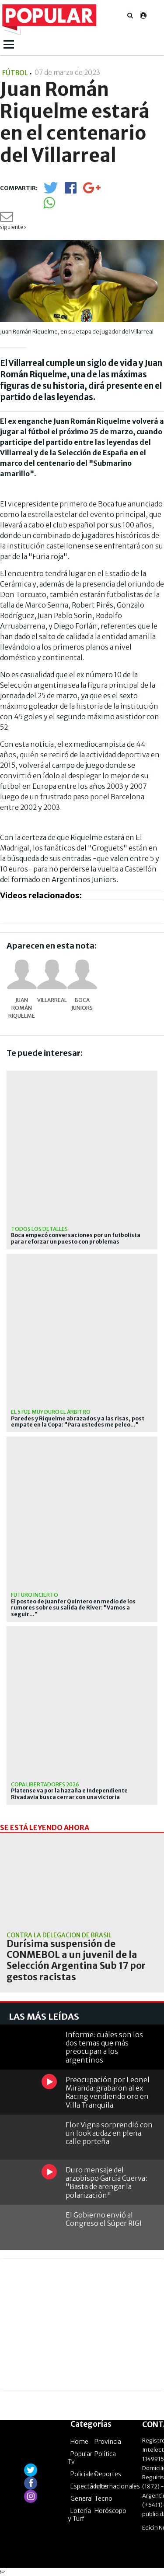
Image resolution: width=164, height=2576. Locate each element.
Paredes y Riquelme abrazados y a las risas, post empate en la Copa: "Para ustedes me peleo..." (77, 1422)
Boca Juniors (82, 1004)
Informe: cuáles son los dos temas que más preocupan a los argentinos (104, 2047)
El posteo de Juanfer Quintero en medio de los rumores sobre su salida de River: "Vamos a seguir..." (73, 1608)
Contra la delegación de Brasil (59, 1935)
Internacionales (117, 2486)
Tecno (103, 2498)
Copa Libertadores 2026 (45, 1784)
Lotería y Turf (79, 2515)
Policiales (83, 2474)
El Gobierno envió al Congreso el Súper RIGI (104, 2219)
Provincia (107, 2442)
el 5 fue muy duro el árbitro (51, 1412)
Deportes (107, 2474)
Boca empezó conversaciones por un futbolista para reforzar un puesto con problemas (75, 1238)
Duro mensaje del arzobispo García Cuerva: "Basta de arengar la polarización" (106, 2182)
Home (79, 2442)
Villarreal (52, 1000)
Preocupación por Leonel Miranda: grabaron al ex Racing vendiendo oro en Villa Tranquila (108, 2092)
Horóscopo (110, 2511)
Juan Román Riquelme (21, 1008)
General (81, 2498)
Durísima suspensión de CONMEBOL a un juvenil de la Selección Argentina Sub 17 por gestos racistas (76, 1960)
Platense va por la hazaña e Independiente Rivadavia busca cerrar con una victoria (69, 1794)
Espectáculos (89, 2486)
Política (105, 2454)
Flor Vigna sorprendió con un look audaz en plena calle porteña (109, 2133)
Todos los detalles (39, 1229)
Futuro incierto (34, 1595)
